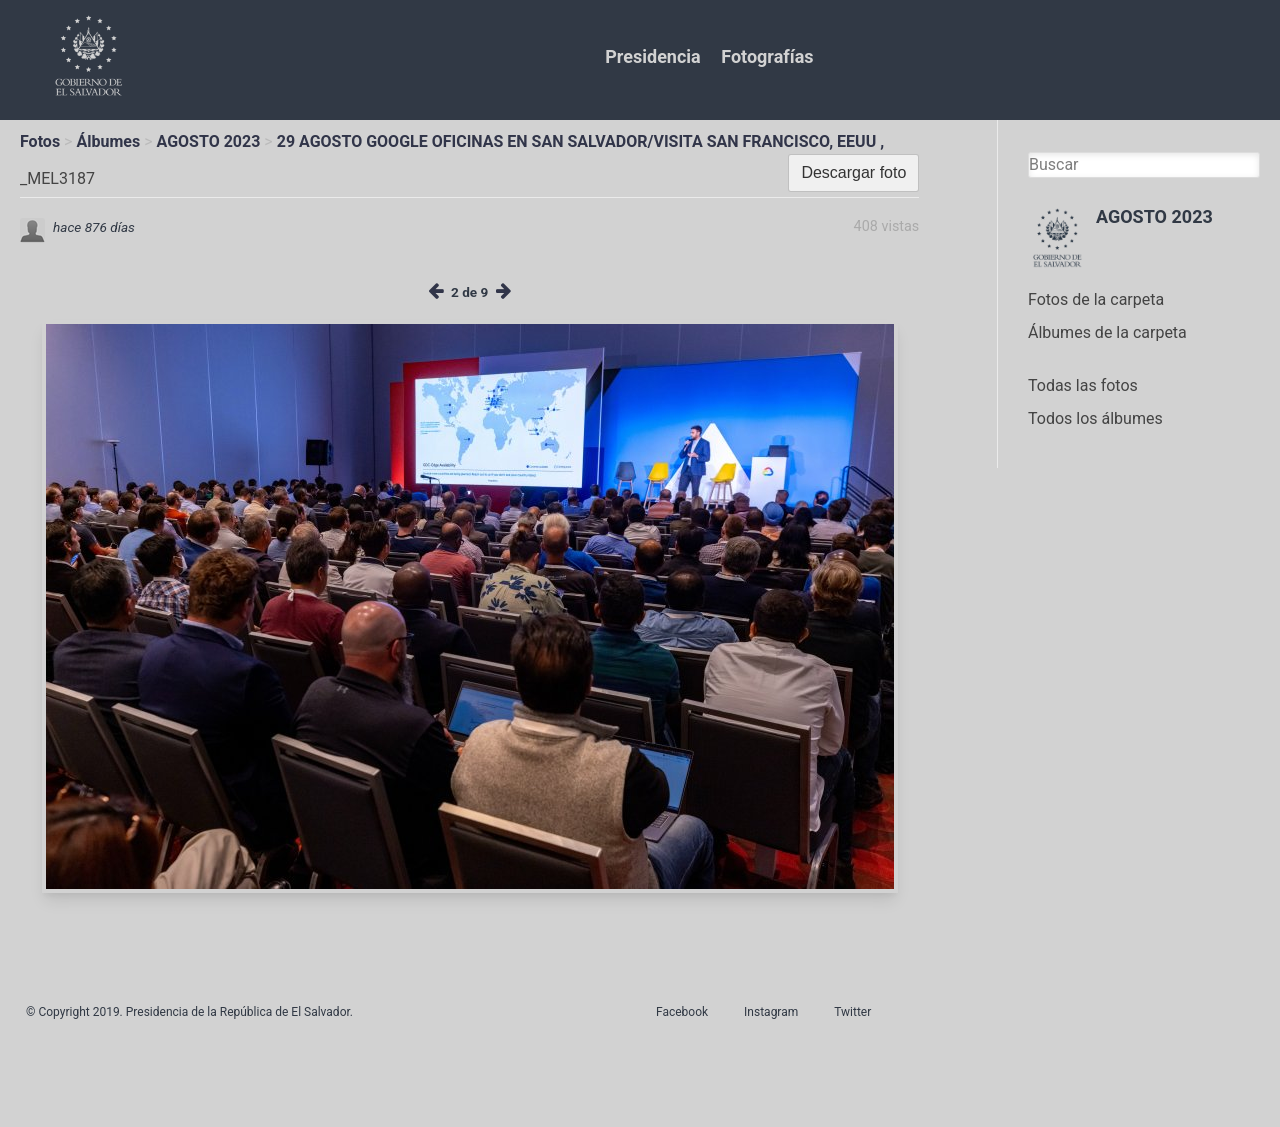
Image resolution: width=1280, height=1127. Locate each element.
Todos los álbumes (1095, 418)
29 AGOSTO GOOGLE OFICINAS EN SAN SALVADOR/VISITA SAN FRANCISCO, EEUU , (580, 141)
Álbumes (108, 141)
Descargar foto (853, 172)
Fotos (40, 141)
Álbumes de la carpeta (1107, 332)
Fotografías (767, 56)
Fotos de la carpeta (1096, 299)
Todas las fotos (1083, 385)
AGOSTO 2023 (209, 141)
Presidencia (652, 56)
